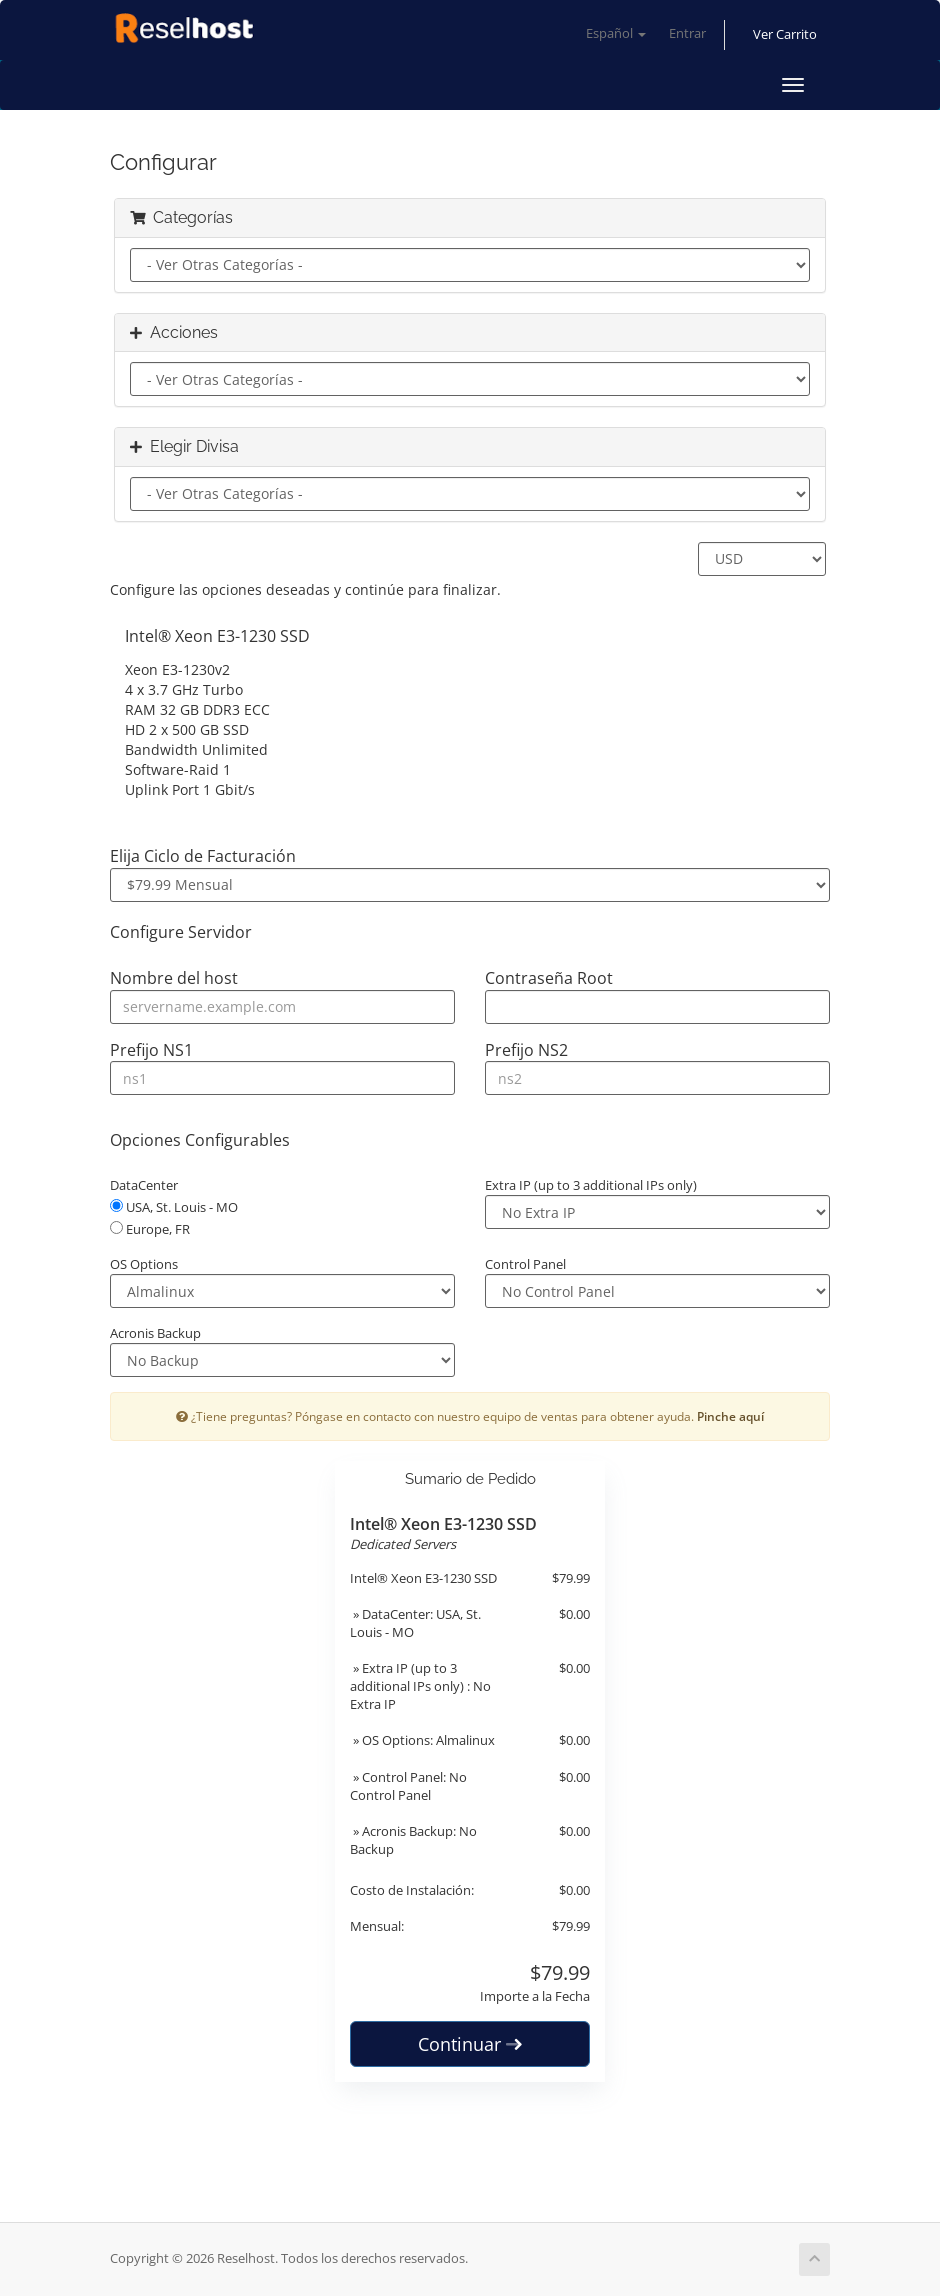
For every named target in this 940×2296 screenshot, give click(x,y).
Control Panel (525, 1264)
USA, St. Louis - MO (174, 1207)
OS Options (144, 1264)
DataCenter (144, 1185)
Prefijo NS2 (526, 1050)
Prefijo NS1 (151, 1050)
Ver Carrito (785, 34)
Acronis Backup (155, 1333)
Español (616, 33)
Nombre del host (174, 978)
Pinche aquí (730, 1416)
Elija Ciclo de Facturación (203, 856)
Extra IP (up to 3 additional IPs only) (591, 1185)
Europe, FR (150, 1229)
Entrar (687, 33)
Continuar (470, 2044)
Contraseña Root (549, 978)
